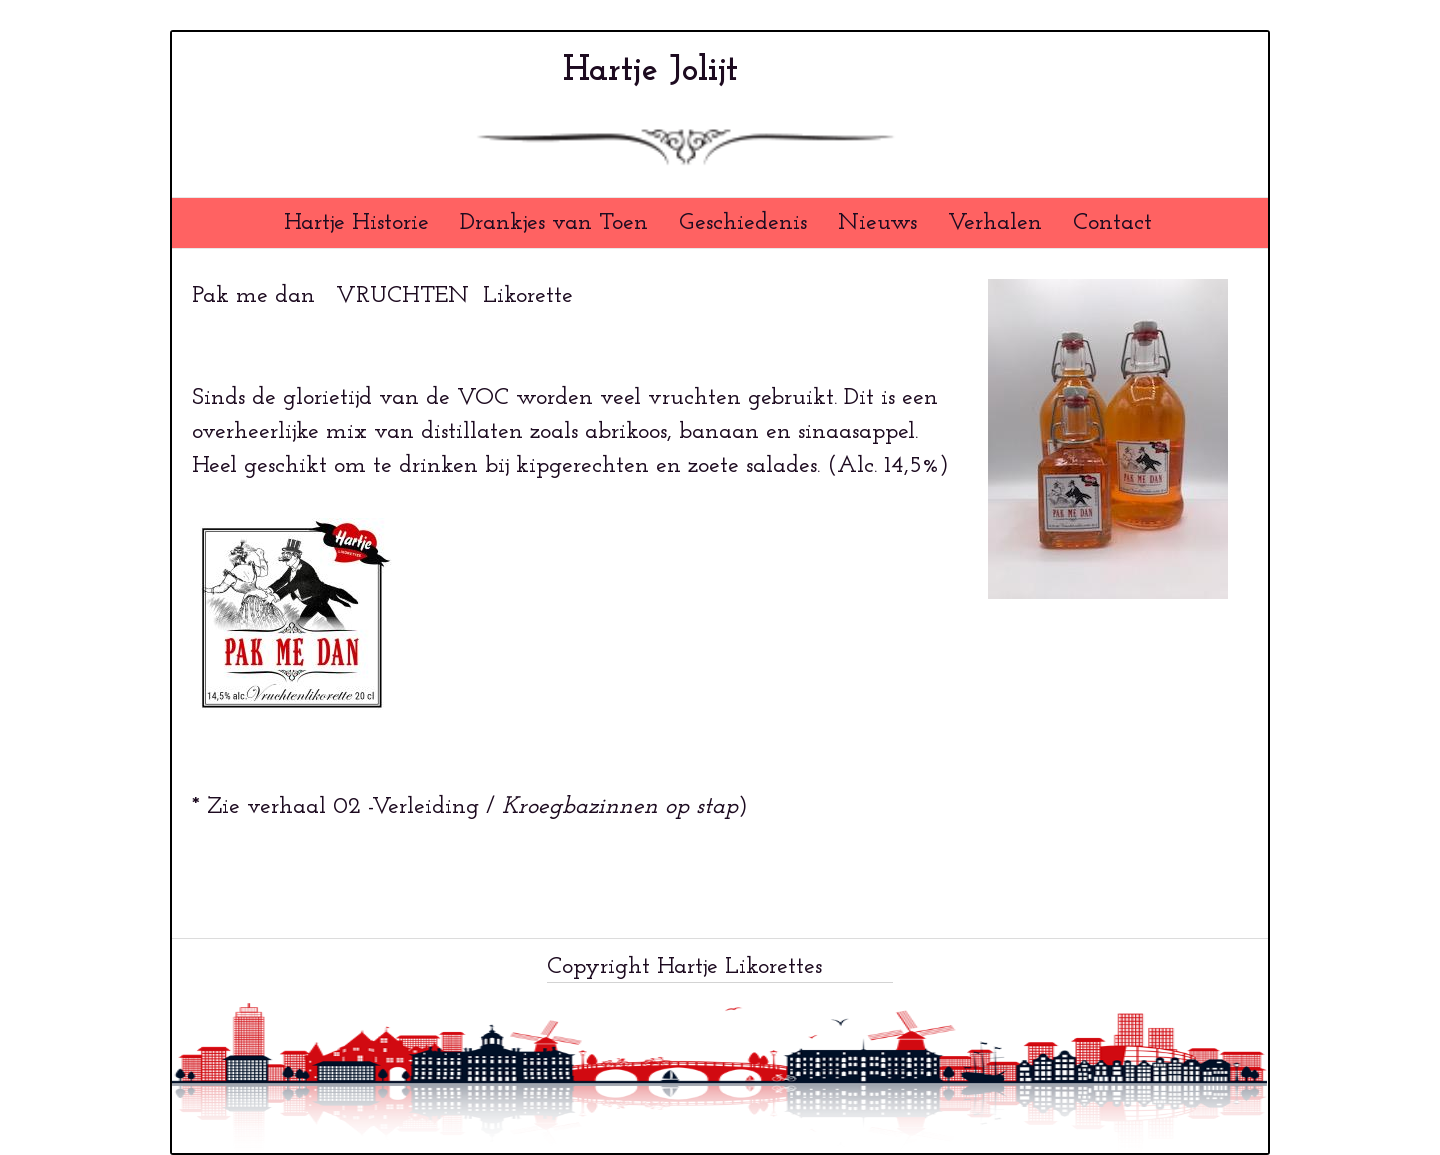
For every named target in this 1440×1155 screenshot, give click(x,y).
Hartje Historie (356, 223)
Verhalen (995, 223)
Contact (1112, 223)
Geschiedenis (743, 223)
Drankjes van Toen (554, 223)
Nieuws (877, 223)
